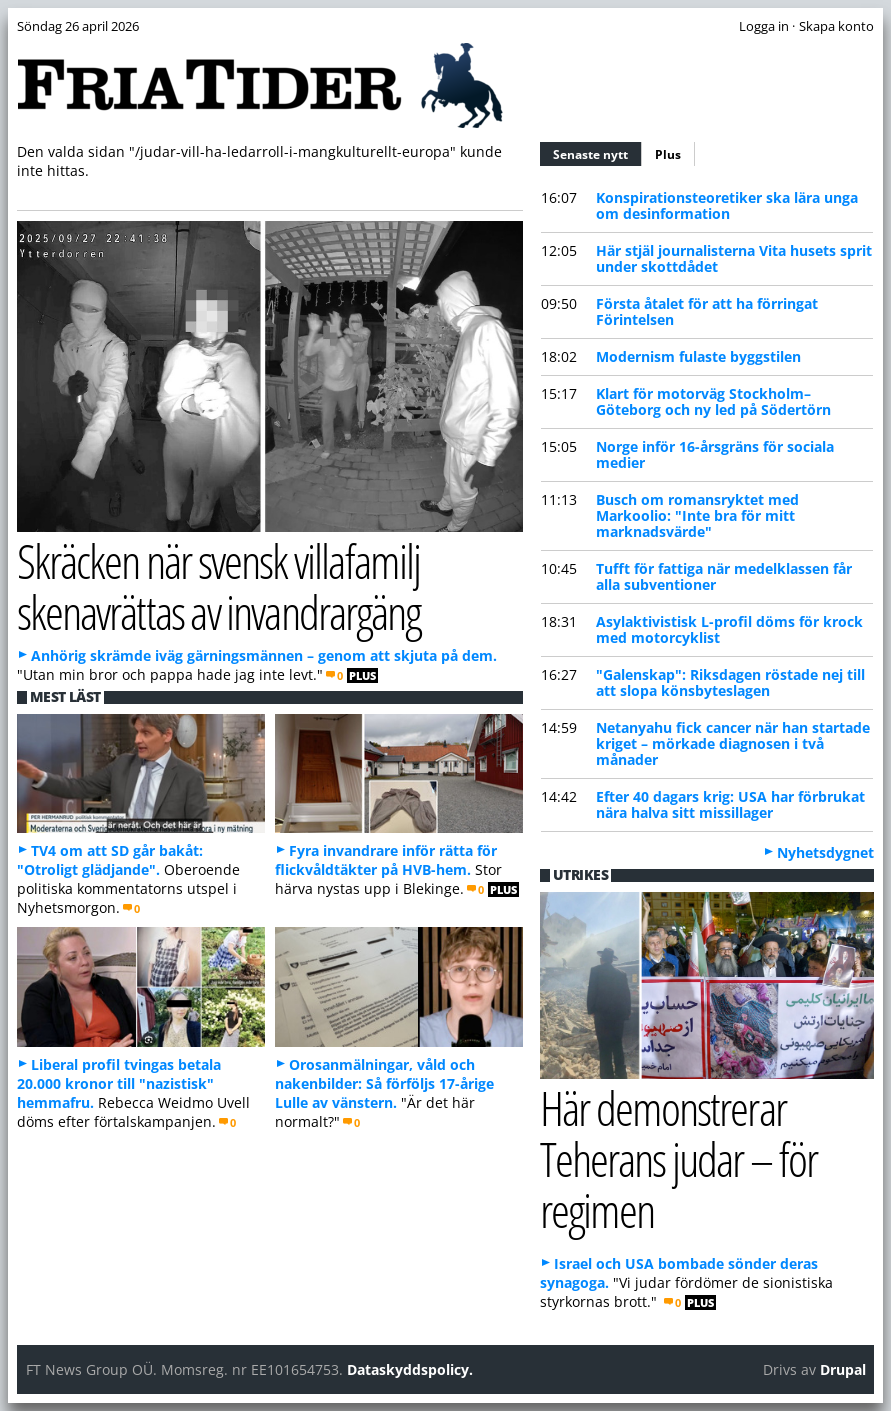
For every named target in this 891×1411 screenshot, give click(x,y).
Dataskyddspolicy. (410, 1369)
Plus (668, 154)
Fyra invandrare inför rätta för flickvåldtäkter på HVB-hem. (386, 860)
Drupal (843, 1369)
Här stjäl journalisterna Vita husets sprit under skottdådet (734, 258)
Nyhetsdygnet (825, 852)
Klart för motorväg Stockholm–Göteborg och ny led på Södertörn (713, 401)
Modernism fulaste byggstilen (698, 356)
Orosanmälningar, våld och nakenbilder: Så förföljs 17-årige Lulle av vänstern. (384, 1083)
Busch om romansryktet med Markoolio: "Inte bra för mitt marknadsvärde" (697, 515)
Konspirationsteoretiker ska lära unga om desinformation (727, 205)
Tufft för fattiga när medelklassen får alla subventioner (724, 576)
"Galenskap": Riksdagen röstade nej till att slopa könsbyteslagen (730, 682)
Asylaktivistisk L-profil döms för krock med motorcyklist (729, 629)
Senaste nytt (597, 152)
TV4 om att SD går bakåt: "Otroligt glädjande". (110, 860)
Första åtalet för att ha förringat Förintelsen (707, 311)
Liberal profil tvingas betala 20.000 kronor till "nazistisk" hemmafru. (119, 1083)
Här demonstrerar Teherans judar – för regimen (678, 1158)
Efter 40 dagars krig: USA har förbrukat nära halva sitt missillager (730, 804)
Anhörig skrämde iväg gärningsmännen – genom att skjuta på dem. (264, 655)
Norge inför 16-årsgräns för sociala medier (715, 454)
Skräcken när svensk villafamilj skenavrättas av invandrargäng (219, 586)
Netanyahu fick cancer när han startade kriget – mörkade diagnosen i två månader (733, 743)
